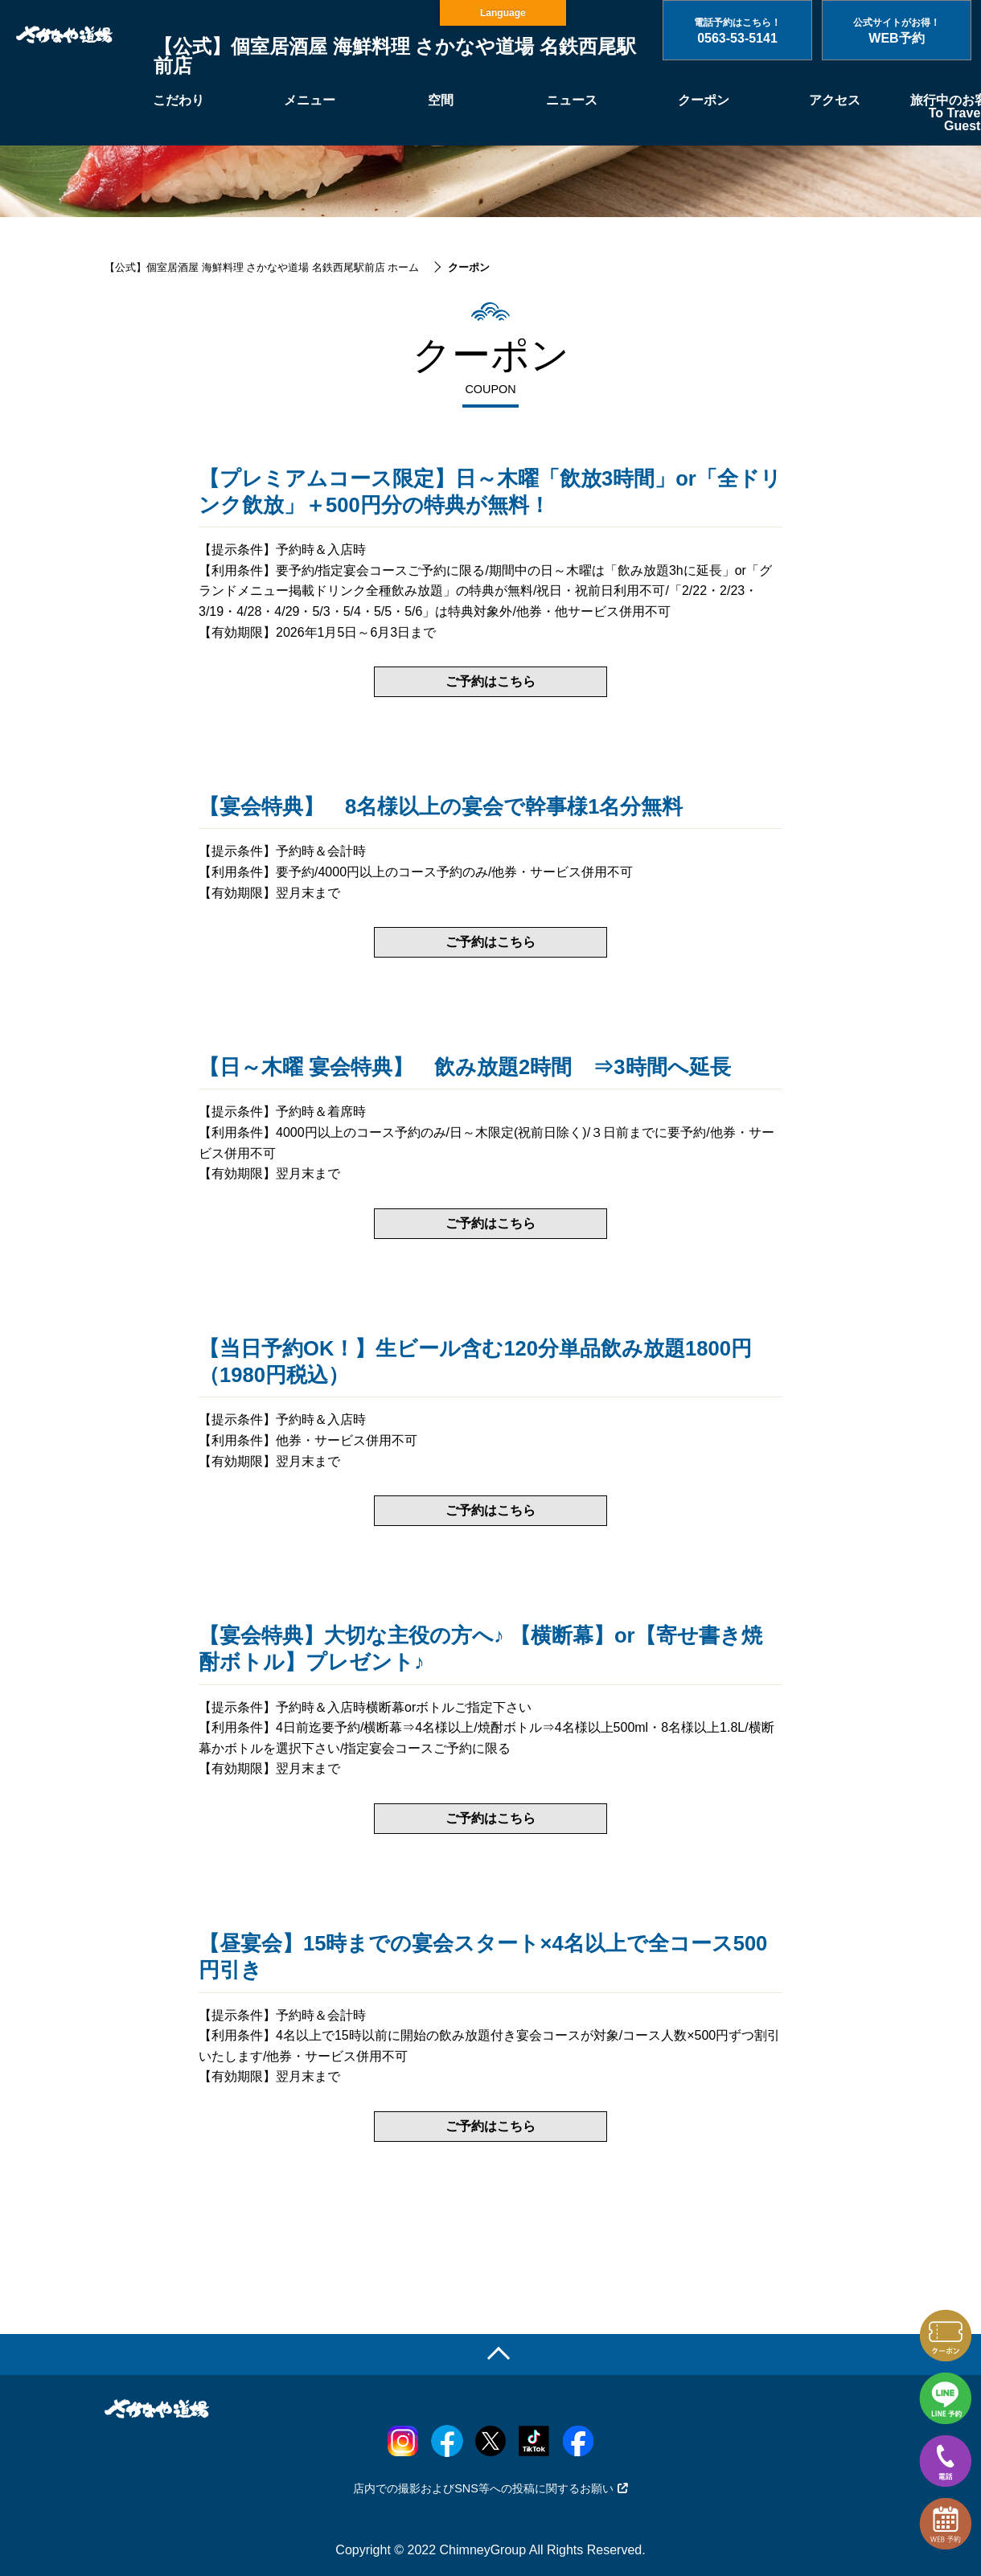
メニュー (309, 100)
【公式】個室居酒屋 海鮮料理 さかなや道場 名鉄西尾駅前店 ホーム (262, 267)
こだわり (178, 100)
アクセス (834, 100)
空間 (441, 100)
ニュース (571, 100)
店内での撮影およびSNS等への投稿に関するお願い (490, 2488)
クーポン (703, 100)
